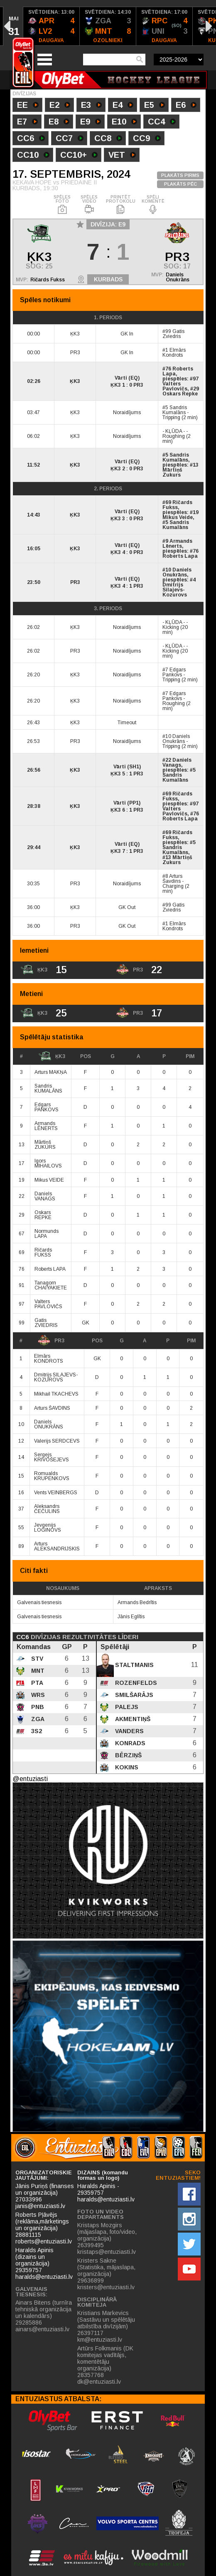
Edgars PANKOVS (46, 1107)
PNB (36, 1707)
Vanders (128, 1731)
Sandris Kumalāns (174, 410)
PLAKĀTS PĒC (180, 183)
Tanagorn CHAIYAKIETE (50, 1285)
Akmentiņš (131, 1719)
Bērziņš (127, 1755)
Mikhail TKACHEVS (56, 1394)
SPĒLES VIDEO (89, 204)
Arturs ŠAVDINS (52, 1408)
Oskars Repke (180, 394)
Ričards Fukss (47, 279)
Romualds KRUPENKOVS (51, 1476)
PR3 (51, 1340)
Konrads (129, 1743)
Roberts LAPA (50, 1269)
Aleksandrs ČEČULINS (47, 1508)
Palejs (125, 1707)
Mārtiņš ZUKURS (45, 1144)
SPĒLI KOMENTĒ (153, 204)
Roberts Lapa (177, 371)
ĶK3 (52, 1056)
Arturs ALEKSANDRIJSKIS (57, 1546)
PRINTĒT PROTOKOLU (120, 204)
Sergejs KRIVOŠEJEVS (51, 1457)
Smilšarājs (133, 1695)
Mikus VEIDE (49, 1180)
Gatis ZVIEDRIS (46, 1322)
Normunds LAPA (46, 1233)
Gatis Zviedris (173, 333)
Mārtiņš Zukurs (172, 472)
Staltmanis (133, 1665)
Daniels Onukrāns (177, 277)
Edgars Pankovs (174, 672)
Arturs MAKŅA (50, 1072)
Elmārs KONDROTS (48, 1358)
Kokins (125, 1767)
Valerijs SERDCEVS (57, 1441)
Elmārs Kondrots (174, 352)
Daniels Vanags (176, 762)
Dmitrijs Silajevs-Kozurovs (174, 590)
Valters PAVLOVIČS (48, 1304)
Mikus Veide (177, 517)
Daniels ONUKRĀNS (48, 1424)
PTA (36, 1682)
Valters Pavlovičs (174, 386)
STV (36, 1658)
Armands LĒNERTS (46, 1125)
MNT (36, 1670)
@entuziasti (30, 1778)
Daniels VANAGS (44, 1196)
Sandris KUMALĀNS (48, 1088)
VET (122, 155)
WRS (37, 1695)
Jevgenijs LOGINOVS (47, 1527)
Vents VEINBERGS (55, 1492)
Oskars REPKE (43, 1215)
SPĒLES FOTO (62, 204)
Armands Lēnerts (177, 543)
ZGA (36, 1719)
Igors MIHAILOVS (48, 1163)
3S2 (35, 1731)
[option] (51, 26)
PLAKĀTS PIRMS (180, 175)
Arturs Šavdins (172, 878)
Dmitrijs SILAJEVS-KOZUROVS (56, 1377)
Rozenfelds (135, 1682)
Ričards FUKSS (43, 1252)
